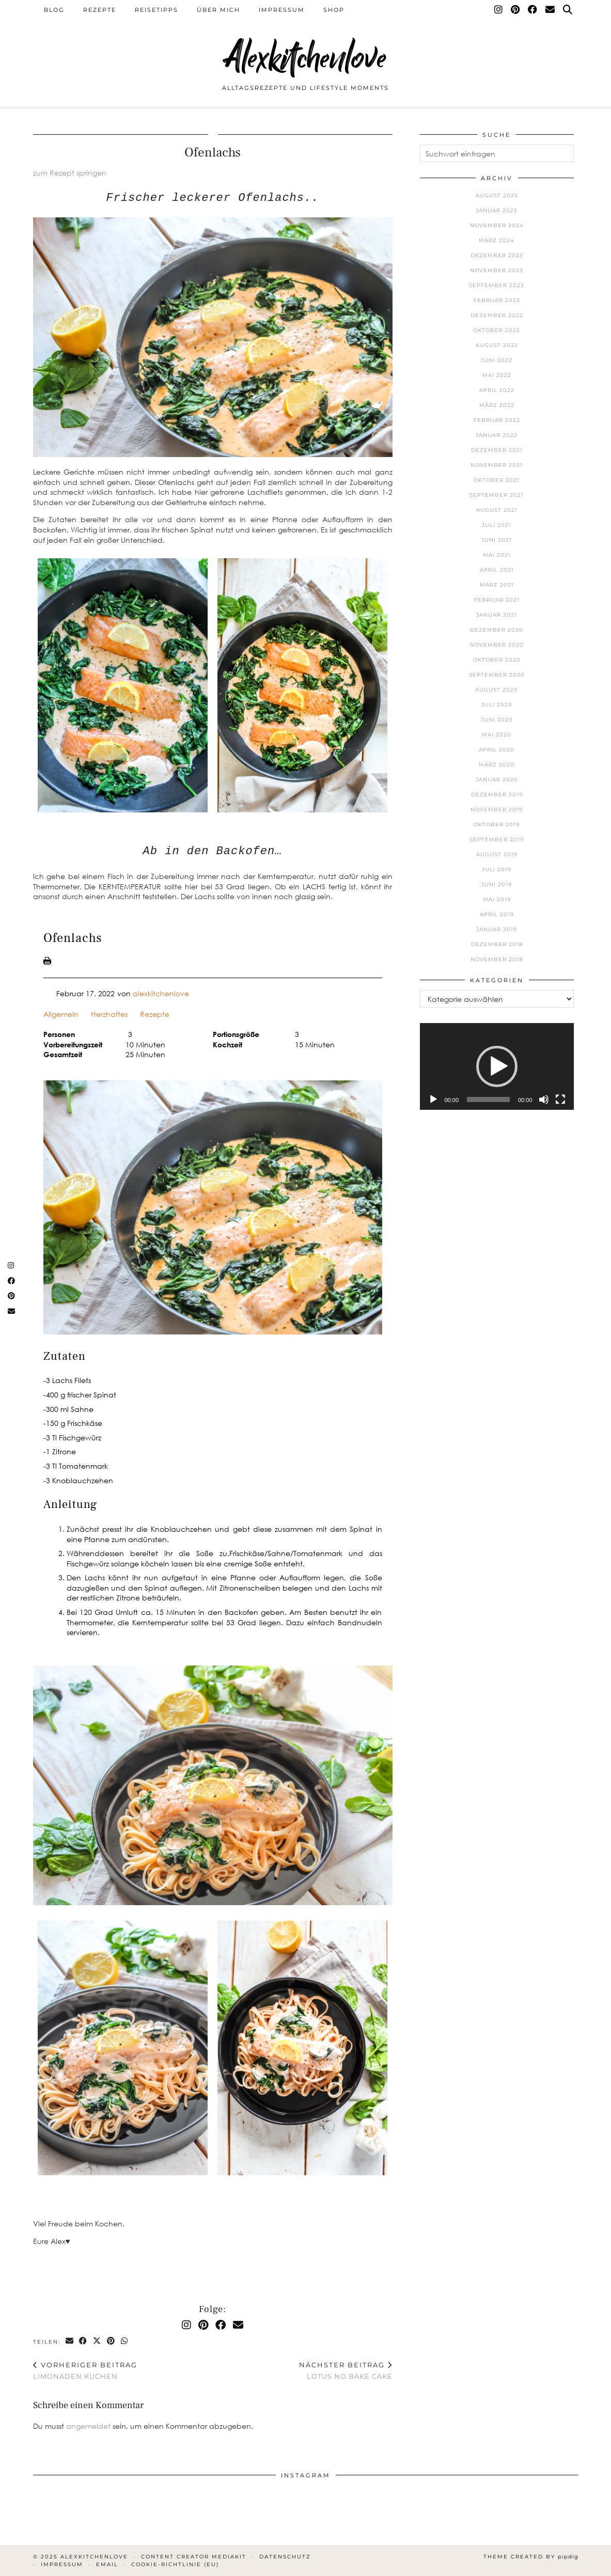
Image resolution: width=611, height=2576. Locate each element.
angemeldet (88, 2426)
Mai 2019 (497, 899)
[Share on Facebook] (84, 2341)
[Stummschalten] (544, 1099)
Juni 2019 (496, 884)
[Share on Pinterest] (112, 2341)
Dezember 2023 (497, 255)
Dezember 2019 (497, 794)
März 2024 (496, 240)
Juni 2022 (496, 360)
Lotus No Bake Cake (346, 2371)
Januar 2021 (496, 614)
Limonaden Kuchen (85, 2371)
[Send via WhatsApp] (125, 2341)
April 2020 (496, 749)
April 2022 (496, 390)
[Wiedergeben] (433, 1099)
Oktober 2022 (496, 330)
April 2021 (497, 570)
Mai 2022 (496, 375)
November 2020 (497, 644)
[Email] (550, 10)
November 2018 (497, 959)
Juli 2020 (496, 704)
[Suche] (568, 10)
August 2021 (497, 510)
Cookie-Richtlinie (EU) (175, 2564)
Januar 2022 (497, 435)
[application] (497, 1066)
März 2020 (496, 764)
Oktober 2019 (497, 824)
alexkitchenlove (161, 993)
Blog (54, 9)
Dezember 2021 (497, 450)
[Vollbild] (560, 1099)
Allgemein (61, 1014)
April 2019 (497, 914)
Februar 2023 (497, 300)
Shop (333, 9)
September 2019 (496, 839)
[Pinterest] (516, 10)
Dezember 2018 (497, 944)
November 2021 (497, 465)
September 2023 (496, 285)
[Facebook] (533, 10)
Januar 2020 (497, 779)
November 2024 (497, 225)
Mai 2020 (496, 734)
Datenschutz (285, 2556)
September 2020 (497, 674)
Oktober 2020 (497, 659)
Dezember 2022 (497, 315)
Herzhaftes (109, 1014)
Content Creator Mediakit (193, 2556)
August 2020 (496, 689)
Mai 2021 (497, 555)
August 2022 (497, 345)
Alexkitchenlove (305, 58)
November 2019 (497, 809)
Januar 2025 (497, 210)
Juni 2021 (496, 540)
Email (107, 2564)
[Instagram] (499, 10)
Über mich (218, 9)
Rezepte (99, 9)
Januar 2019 (496, 929)
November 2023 (496, 270)
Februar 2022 (497, 420)
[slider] (488, 1099)
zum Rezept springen (69, 172)
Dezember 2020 (496, 629)
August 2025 (497, 195)
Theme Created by (530, 2556)
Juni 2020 (497, 719)
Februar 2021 (497, 599)
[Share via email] (70, 2341)
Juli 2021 (496, 525)
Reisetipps (156, 9)
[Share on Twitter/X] (98, 2341)
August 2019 (497, 854)
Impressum (282, 9)
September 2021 (496, 495)
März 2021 (497, 585)
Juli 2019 (496, 869)
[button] (497, 1066)
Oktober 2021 (497, 480)
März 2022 (496, 405)
